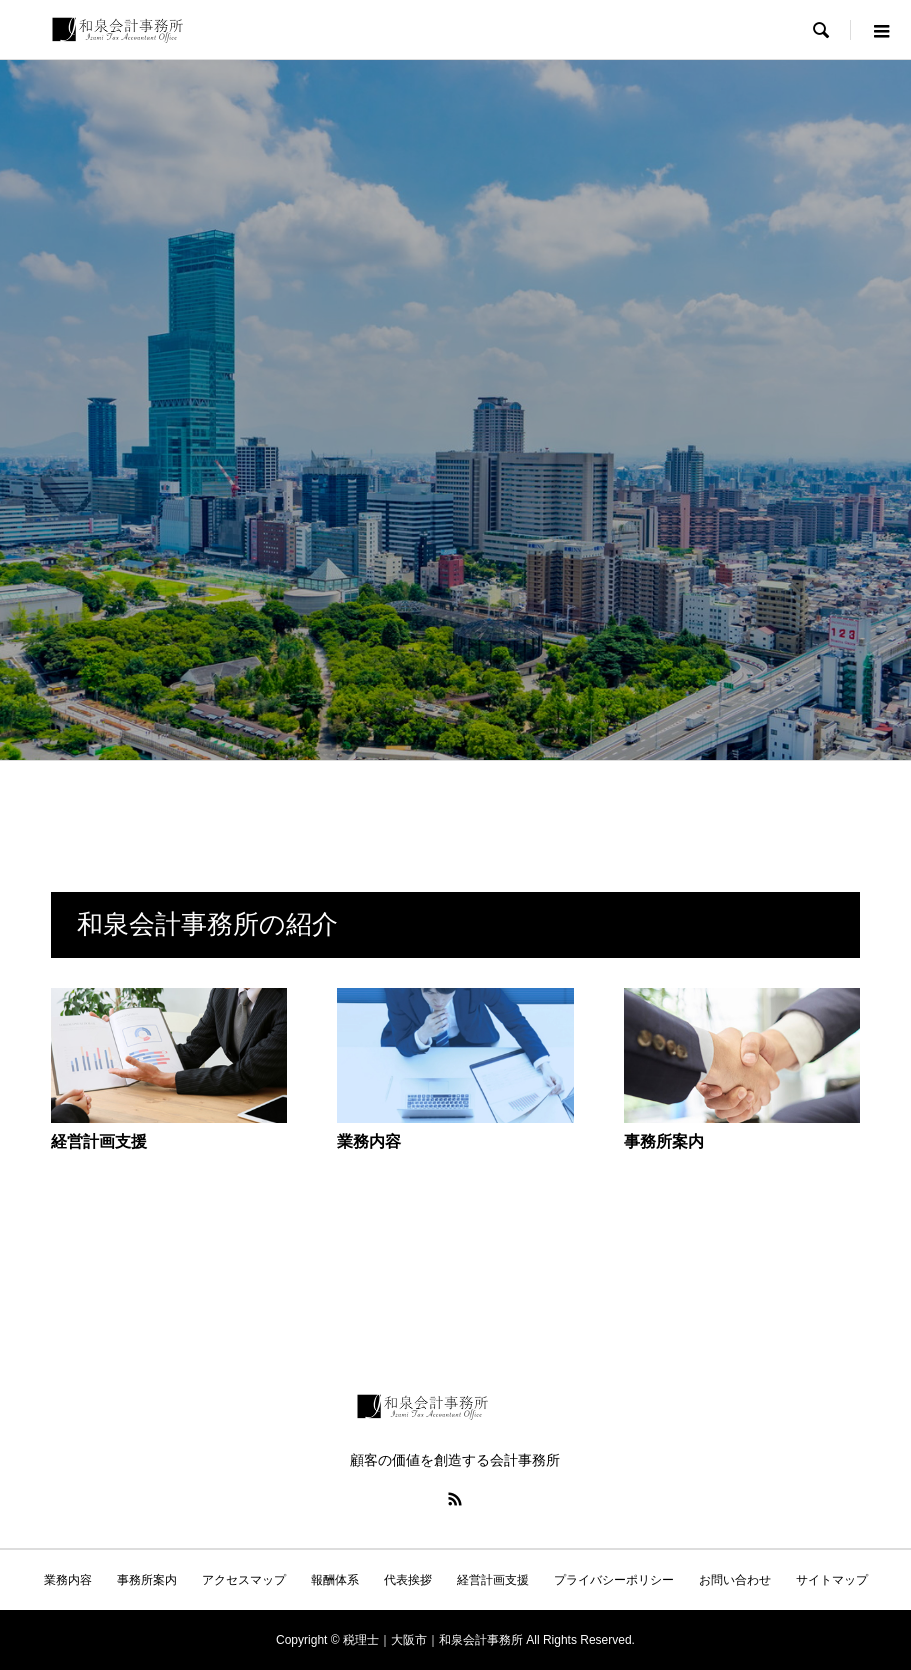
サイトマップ (832, 1580)
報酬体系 (335, 1580)
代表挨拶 (408, 1580)
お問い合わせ (735, 1580)
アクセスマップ (244, 1580)
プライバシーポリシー (614, 1580)
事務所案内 (147, 1580)
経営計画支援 (493, 1580)
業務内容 (68, 1580)
